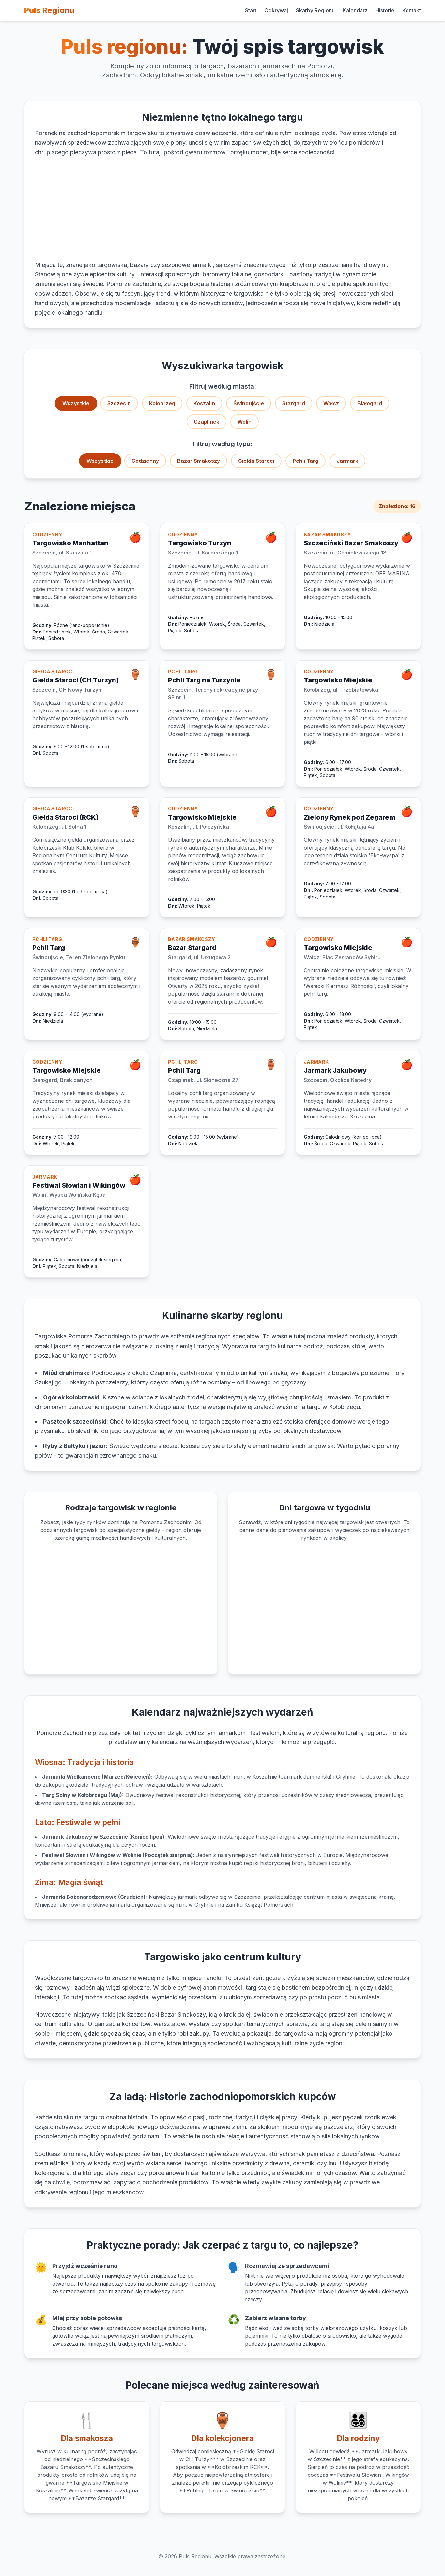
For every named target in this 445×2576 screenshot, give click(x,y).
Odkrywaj (276, 10)
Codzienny (145, 461)
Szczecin (119, 403)
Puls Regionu (49, 10)
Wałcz (331, 403)
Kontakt (411, 10)
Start (250, 10)
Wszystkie (76, 403)
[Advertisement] (222, 208)
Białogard (369, 403)
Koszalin (204, 403)
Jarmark (347, 461)
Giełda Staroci (256, 461)
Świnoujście (248, 403)
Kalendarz (355, 10)
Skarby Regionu (315, 10)
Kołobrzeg (162, 403)
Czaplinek (206, 421)
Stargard (293, 403)
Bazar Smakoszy (198, 461)
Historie (385, 10)
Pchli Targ (305, 461)
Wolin (245, 421)
